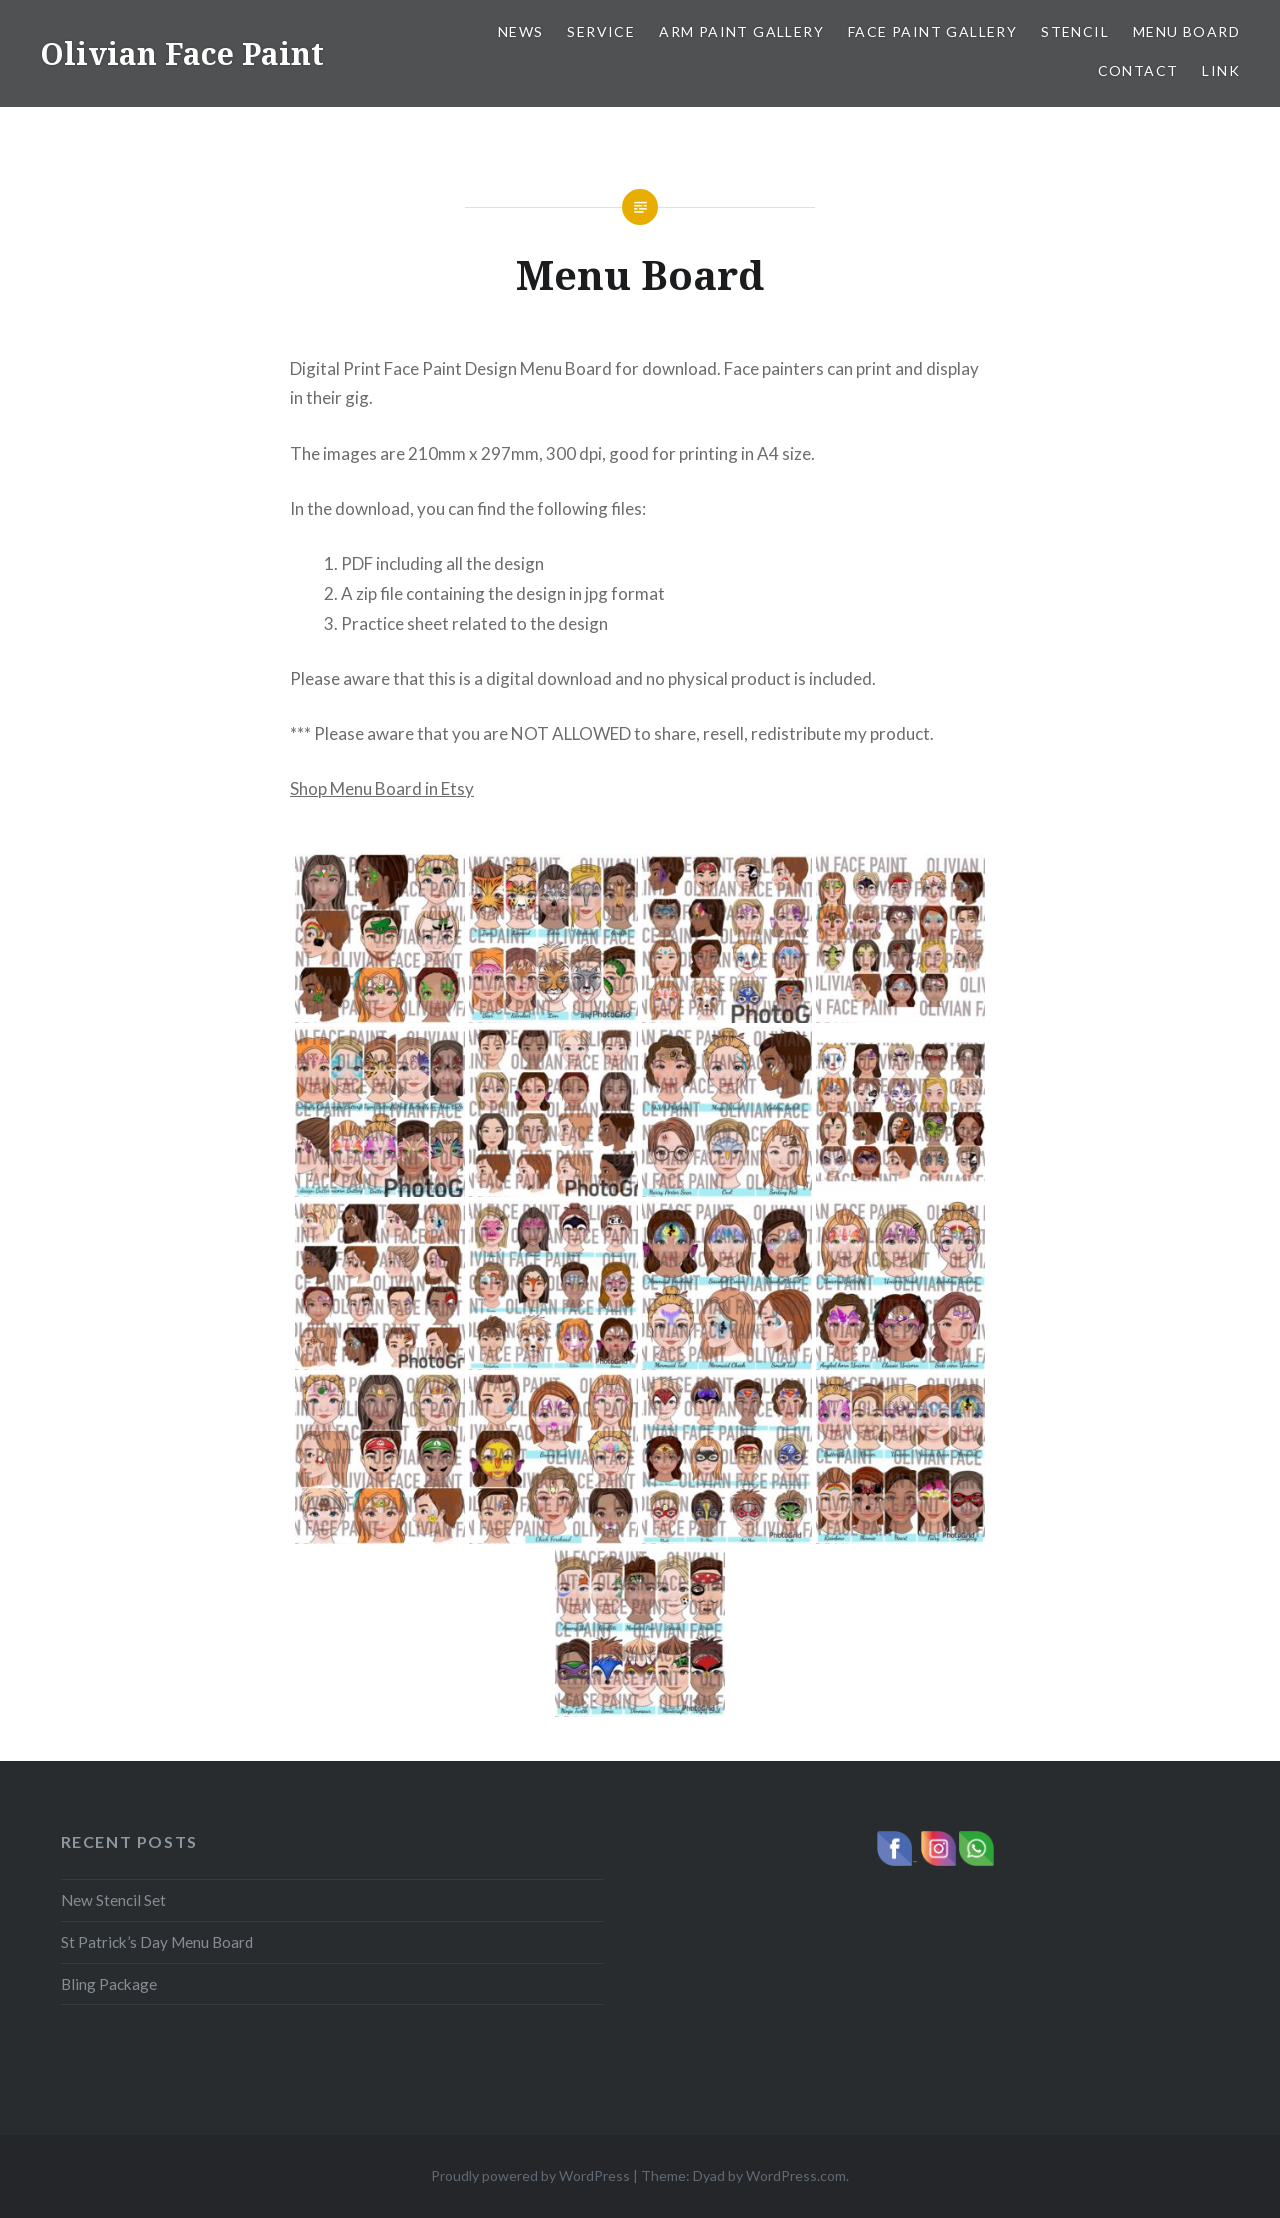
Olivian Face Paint (182, 53)
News (521, 31)
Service (601, 31)
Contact (1138, 70)
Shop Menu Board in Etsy (382, 788)
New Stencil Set (113, 1900)
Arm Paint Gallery (741, 31)
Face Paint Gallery (932, 31)
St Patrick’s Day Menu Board (157, 1942)
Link (1221, 70)
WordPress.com (796, 2175)
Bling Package (109, 1984)
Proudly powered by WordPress (530, 2175)
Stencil (1075, 31)
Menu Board (1186, 31)
